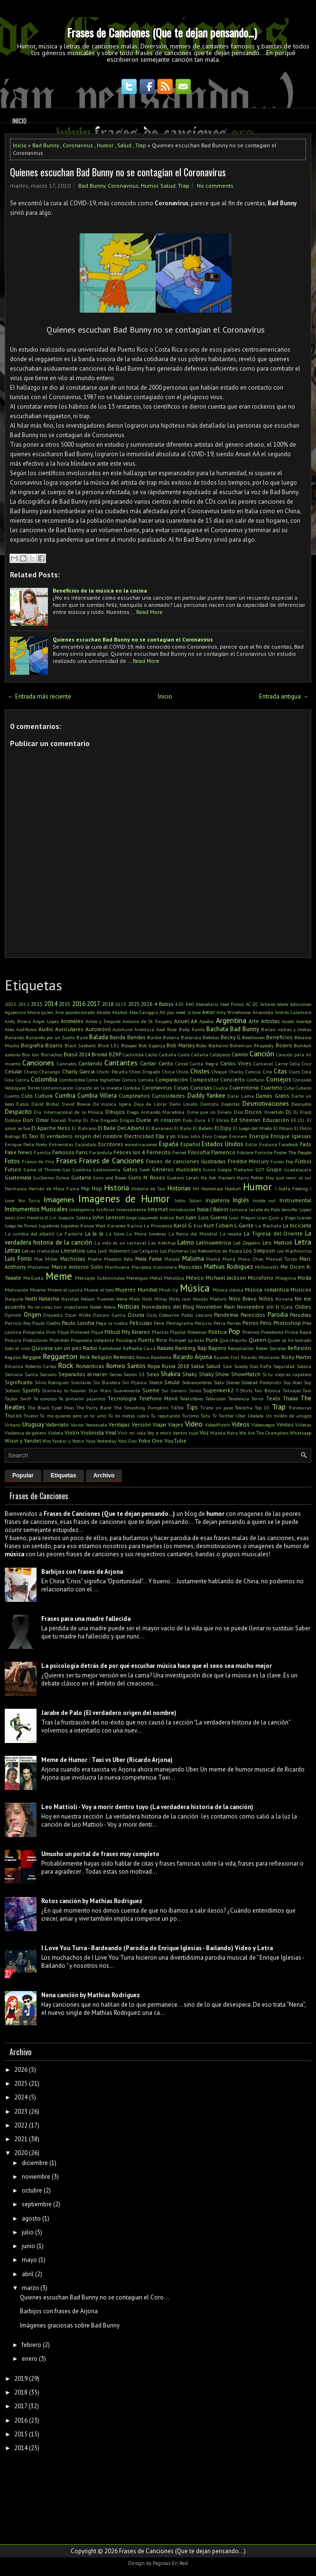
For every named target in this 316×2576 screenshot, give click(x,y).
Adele (282, 1004)
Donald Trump (66, 1120)
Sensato (47, 1374)
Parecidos (253, 1314)
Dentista (209, 1104)
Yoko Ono (150, 1440)
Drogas (127, 1120)
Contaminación (57, 1087)
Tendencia (238, 1398)
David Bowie (76, 1104)
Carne (281, 1063)
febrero (31, 2345)
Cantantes (121, 1062)
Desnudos (301, 1104)
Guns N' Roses (146, 1177)
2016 (78, 1004)
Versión (141, 1424)
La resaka (231, 1233)
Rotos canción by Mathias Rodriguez (91, 1901)
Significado (19, 1382)
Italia (203, 1209)
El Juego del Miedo (252, 1128)
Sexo (153, 1374)
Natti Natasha (42, 1298)
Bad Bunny (45, 145)
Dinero (224, 1112)
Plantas (160, 1332)
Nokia (109, 1306)
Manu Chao (250, 1258)
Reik (85, 1356)
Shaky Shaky (198, 1374)
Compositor (204, 1079)
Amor (208, 1011)
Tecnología (122, 1398)
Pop (234, 1331)
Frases (66, 1160)
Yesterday (107, 1440)
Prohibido (59, 1340)
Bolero (284, 1045)
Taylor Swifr (18, 1398)
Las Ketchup (161, 1242)
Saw (227, 1366)
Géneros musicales (176, 1169)
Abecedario (206, 1004)
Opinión (13, 1315)
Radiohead (110, 1348)
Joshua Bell (172, 1217)
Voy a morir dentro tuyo (172, 1432)
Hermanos (16, 1188)
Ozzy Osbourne (163, 1315)
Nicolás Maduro (209, 1298)
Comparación (171, 1079)
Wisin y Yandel (23, 1440)
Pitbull (112, 1331)
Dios (238, 1112)
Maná (229, 1258)
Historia (116, 1187)
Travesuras (299, 1407)
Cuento (12, 1095)
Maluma (193, 1258)
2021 (21, 2139)
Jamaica (238, 1209)
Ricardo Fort (227, 1357)
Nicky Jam (180, 1298)
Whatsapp (300, 1432)
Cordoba (131, 1087)
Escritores (110, 1144)
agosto (31, 2218)
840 (190, 1004)
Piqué (97, 1332)
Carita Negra (204, 1063)
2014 (50, 1004)
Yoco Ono (127, 1440)
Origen (32, 1315)
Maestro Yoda (118, 1258)
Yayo (90, 1440)
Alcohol (119, 1012)
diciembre (35, 2163)
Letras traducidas (40, 1250)
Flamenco (223, 1152)
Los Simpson (259, 1250)
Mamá (213, 1258)
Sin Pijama (134, 1382)
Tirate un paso (216, 1407)
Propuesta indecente (92, 1340)
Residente (161, 1357)
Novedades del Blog (168, 1306)
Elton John (188, 1136)
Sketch (156, 1382)
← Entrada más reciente (39, 696)
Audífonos (26, 1029)
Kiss (198, 1225)
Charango (49, 1071)
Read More (149, 611)
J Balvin (219, 1209)
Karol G (183, 1225)
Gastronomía (107, 1169)
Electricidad (139, 1136)
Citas (280, 1071)
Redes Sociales (271, 1348)
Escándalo (85, 1144)
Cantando (90, 1063)
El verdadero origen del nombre (81, 1136)
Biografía (32, 1045)
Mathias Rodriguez (228, 1267)
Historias (179, 1188)
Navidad (70, 1298)
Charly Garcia (78, 1071)
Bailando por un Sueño (50, 1037)
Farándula (100, 1152)
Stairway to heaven (64, 1390)
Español (190, 1144)
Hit (196, 1188)
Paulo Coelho (46, 1323)
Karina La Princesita (149, 1225)
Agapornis (15, 1012)
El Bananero (159, 1128)
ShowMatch (245, 1374)
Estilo (251, 1144)
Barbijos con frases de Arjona (82, 1572)
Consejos (278, 1079)
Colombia (44, 1079)
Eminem (238, 1136)
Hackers (226, 1177)
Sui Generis (173, 1390)
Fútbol (303, 1161)
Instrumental (295, 1200)
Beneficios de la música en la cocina (100, 590)
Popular (23, 1475)
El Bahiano (84, 1128)
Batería (171, 1037)
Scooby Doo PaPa (252, 1366)
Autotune (122, 1029)
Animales (72, 1021)
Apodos (206, 1021)
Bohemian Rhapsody (252, 1045)
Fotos (12, 1161)
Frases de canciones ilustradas (186, 1161)
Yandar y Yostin (68, 1440)
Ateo (9, 1029)
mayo (29, 2260)
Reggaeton (60, 1356)
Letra (302, 1241)
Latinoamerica (213, 1242)
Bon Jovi (30, 1054)
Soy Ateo (292, 1382)
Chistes (200, 1071)
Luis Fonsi (18, 1258)
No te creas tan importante (58, 1306)
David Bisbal (45, 1104)
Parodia (278, 1315)
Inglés (241, 1200)
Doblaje (13, 1120)
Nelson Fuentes (97, 1298)
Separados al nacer (82, 1374)
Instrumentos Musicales (36, 1209)
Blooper (129, 1045)
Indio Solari (188, 1200)
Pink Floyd (57, 1332)
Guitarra (81, 1177)
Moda (304, 1277)
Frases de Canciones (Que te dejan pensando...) (162, 32)
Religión (102, 1356)
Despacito (18, 1112)
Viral (110, 1432)
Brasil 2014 (77, 1054)
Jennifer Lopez (296, 1209)
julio (28, 2232)
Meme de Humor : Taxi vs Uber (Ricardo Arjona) (107, 1760)
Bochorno (218, 1045)
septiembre (37, 2204)
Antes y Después (103, 1021)
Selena (304, 1366)
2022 (21, 2125)
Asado (288, 1021)
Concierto (232, 1079)
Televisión (215, 1398)
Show (222, 1374)
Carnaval (263, 1063)
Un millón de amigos (289, 1415)
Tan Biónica (267, 1390)
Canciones (38, 1062)
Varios (77, 1424)
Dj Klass (302, 1112)
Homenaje (212, 1188)
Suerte (150, 1390)
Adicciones (300, 1004)
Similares (81, 1382)
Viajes (175, 1424)
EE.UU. (298, 1120)
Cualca (221, 1087)
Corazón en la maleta (98, 1087)
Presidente (272, 1332)
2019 (21, 2379)
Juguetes (70, 1225)
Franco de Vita (38, 1161)
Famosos (63, 1152)
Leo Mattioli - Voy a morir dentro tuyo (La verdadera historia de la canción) (147, 1807)
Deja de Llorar (150, 1104)
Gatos (130, 1169)
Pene (159, 1323)
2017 (93, 1004)
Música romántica (266, 1289)
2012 (23, 1004)
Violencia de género (25, 1432)
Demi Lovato (183, 1104)
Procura (13, 1340)
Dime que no (201, 1112)
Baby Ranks (191, 1029)
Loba (91, 1250)
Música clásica (228, 1289)
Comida (146, 1079)
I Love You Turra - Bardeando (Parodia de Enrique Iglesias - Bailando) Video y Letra (157, 1948)
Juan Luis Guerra (206, 1217)
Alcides (103, 1012)
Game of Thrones (42, 1169)
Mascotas (190, 1266)
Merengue (137, 1277)
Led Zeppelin (246, 1242)
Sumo (195, 1390)
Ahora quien (40, 1012)
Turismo (190, 1415)
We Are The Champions (263, 1432)
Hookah (233, 1188)
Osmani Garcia (109, 1315)
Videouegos (263, 1424)
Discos (253, 1111)
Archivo (104, 1475)
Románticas (90, 1365)
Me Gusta (33, 1277)
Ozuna (136, 1314)
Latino (185, 1242)
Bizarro (54, 1045)
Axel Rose (166, 1029)
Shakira (170, 1374)
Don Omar (35, 1119)
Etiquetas (63, 1475)
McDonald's (267, 1267)
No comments (215, 185)
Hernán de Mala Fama (53, 1188)
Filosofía (199, 1152)
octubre (32, 2190)
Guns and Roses (110, 1177)
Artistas (270, 1021)
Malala (172, 1258)
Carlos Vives (235, 1063)
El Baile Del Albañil (121, 1127)
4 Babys (164, 1003)
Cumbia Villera (97, 1096)
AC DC (252, 1004)
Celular (13, 1071)
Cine (267, 1071)
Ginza (209, 1169)
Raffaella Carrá (139, 1348)
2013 (36, 1003)
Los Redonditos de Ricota (216, 1250)
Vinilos (285, 1424)
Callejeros (220, 1054)
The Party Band (94, 1407)
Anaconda (262, 1012)
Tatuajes (292, 1390)
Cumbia (65, 1096)
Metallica (174, 1277)
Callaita (199, 1054)
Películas (141, 1322)
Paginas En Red (170, 2563)
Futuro (13, 1169)
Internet (158, 1209)
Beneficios (279, 1037)
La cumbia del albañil (29, 1233)
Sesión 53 (134, 1374)
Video (194, 1423)
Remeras (124, 1356)
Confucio (255, 1079)
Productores (35, 1340)
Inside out (264, 1200)
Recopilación (241, 1348)
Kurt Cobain (218, 1225)
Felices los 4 (129, 1152)
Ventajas (119, 1424)
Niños (266, 1298)
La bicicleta (297, 1225)
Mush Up (168, 1289)
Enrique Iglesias (290, 1136)
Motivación (16, 1289)
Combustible (72, 1079)
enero (29, 2359)
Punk (212, 1339)
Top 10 (262, 1407)
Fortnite (263, 1152)
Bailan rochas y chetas (286, 1029)
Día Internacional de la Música (68, 1112)
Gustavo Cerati (183, 1177)
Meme (59, 1276)
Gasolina (82, 1169)
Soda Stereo (227, 1382)
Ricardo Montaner (260, 1357)
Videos (241, 1424)
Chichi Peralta (112, 1071)
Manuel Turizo (281, 1258)
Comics (129, 1079)
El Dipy (222, 1127)
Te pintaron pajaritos (82, 1398)
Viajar (160, 1424)
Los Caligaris (144, 1250)
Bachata (217, 1029)
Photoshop (287, 1322)
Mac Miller (46, 1258)
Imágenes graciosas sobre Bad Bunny (70, 2325)
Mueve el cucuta (65, 1289)
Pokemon (197, 1332)
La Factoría (69, 1233)
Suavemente (126, 1390)
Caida (184, 1054)
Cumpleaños (134, 1095)
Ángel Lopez (45, 1021)
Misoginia (285, 1277)
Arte (254, 1021)
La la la (94, 1233)
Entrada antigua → (283, 696)
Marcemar (39, 1267)
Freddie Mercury (248, 1161)
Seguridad (284, 1366)
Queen (257, 1339)
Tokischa (243, 1407)
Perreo (234, 1323)
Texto (273, 1398)
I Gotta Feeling (291, 1188)
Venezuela (96, 1424)
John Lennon (108, 1217)
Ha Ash (208, 1177)
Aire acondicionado (75, 1012)
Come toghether (103, 1079)
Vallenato (57, 1424)
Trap (140, 145)
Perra (219, 1323)
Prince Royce (298, 1332)
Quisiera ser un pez (56, 1347)
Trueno (31, 1415)
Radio (90, 1347)
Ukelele (255, 1415)
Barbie (154, 1037)
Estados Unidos (222, 1144)
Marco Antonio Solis (77, 1266)
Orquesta (53, 1315)
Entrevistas (61, 1144)
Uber (241, 1415)
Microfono (260, 1277)
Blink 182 (109, 1045)
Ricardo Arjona (192, 1357)
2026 (146, 1003)
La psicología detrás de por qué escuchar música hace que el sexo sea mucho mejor (156, 1666)
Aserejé (303, 1021)
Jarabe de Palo (264, 1209)
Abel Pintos (232, 1004)
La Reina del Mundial (192, 1233)
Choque (219, 1071)
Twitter (226, 1415)
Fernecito (159, 1152)
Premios (251, 1332)
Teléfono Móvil (158, 1398)
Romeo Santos (126, 1366)
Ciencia (252, 1071)
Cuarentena (244, 1087)
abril (28, 2274)
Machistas (72, 1258)
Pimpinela (34, 1332)
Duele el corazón (158, 1119)
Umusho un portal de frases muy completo (100, 1854)
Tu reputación (165, 1415)
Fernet (179, 1152)
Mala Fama (148, 1258)
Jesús (10, 1217)
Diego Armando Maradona (156, 1112)
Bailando (14, 1037)
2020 (21, 2153)
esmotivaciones (141, 1144)
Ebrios (222, 1120)
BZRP (115, 1054)
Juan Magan (242, 1217)
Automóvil (98, 1029)
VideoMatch (217, 1424)
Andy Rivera (18, 1021)
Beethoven (253, 1037)
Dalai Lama (240, 1095)
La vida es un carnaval (120, 1242)
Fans (82, 1152)
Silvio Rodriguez (52, 1382)
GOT (260, 1169)
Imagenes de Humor (123, 1198)
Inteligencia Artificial (91, 1209)
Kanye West (93, 1225)
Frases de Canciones (111, 1160)
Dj (288, 1111)
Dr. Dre (90, 1120)
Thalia (290, 1398)
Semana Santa (21, 1374)
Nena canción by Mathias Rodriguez (90, 1995)
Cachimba (133, 1054)
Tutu (205, 1415)
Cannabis (66, 1063)
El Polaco (283, 1128)
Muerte (38, 1289)
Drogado (109, 1120)
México (195, 1277)
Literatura (73, 1250)
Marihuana (117, 1267)
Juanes (304, 1217)
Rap (202, 1347)
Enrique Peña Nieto (26, 1144)
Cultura (44, 1095)
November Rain (215, 1306)
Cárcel (181, 1063)
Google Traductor (236, 1169)
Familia (42, 1152)
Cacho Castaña (161, 1054)
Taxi (307, 1390)
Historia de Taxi (148, 1188)
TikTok (177, 1407)
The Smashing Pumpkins (141, 1407)
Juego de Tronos (21, 1225)
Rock (65, 1365)
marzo (30, 2288)
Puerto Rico (152, 1339)
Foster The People (292, 1152)
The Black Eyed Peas (51, 1407)
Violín (72, 1432)
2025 (133, 1003)
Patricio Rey (18, 1323)
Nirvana (284, 1298)
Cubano (303, 1087)
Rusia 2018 (175, 1365)
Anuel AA (185, 1021)
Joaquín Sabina (74, 1217)
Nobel (96, 1306)
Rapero (217, 1347)
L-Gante (244, 1225)
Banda (117, 1037)
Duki (188, 1120)
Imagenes (59, 1199)
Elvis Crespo (214, 1136)
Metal (155, 1277)
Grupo (274, 1169)
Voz (204, 1432)
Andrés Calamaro (293, 1012)
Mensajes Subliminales (100, 1277)
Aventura (144, 1029)
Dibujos (115, 1111)
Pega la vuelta (112, 1323)
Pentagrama (179, 1323)
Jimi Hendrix (30, 1217)
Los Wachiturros (294, 1250)
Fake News (18, 1152)
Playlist (178, 1332)
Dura (200, 1120)
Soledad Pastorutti (261, 1382)
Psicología (126, 1340)
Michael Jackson (225, 1277)
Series (115, 1374)
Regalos (13, 1357)
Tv (215, 1415)
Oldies (303, 1306)
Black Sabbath (80, 1045)
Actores (267, 1004)
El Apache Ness (50, 1127)
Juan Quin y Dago (276, 1217)
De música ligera (112, 1104)
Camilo (240, 1054)
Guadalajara (297, 1169)
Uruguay (33, 1424)
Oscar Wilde (78, 1315)
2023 (120, 1004)
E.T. (211, 1120)
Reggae (31, 1356)
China (168, 1071)
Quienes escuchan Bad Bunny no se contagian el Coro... (94, 2297)
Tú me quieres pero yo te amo (73, 1415)
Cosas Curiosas (193, 1087)
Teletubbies (191, 1398)
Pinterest (80, 1332)
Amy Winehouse (233, 1012)
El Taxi (30, 1136)
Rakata (165, 1347)
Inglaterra (217, 1200)
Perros (250, 1322)
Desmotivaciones (265, 1104)
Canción (262, 1053)
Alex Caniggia (143, 1012)
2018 (107, 1003)
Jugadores (49, 1225)
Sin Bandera (107, 1382)
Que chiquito (233, 1340)
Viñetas (303, 1424)
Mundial (148, 1289)
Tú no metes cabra (128, 1415)
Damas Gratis (272, 1095)
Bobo (201, 1045)
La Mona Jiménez (146, 1233)
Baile (82, 1037)
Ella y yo (166, 1136)
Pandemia (226, 1314)
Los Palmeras (174, 1250)
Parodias (300, 1314)
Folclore (245, 1152)
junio (28, 2246)
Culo (27, 1095)
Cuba (289, 1087)
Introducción (182, 1209)
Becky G (231, 1037)
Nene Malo (128, 1298)
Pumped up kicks (186, 1340)
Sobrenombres (197, 1382)
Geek (145, 1169)
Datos (22, 1104)
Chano (30, 1071)
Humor (105, 145)
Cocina (22, 1079)
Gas (66, 1169)
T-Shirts (244, 1390)
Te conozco (45, 1398)
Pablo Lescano (196, 1315)
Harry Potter (250, 1177)
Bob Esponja (152, 1045)
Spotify (31, 1390)
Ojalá (287, 1306)
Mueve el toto (99, 1289)
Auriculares (69, 1029)
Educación (276, 1119)
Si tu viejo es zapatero (287, 1374)
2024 (21, 2097)
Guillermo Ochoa (51, 1177)
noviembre (36, 2177)
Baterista (191, 1037)
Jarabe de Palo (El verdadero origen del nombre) (109, 1713)
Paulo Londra (78, 1322)
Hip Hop (91, 1188)
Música (195, 1288)
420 (179, 1004)
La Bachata (268, 1225)
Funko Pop (281, 1161)
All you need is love (180, 1012)
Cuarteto (271, 1087)
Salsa (197, 1365)
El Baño (182, 1128)
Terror (257, 1398)
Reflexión (299, 1347)
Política (217, 1331)
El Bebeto (203, 1128)
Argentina (231, 1020)
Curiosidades (168, 1095)
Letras (12, 1250)
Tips (192, 1407)
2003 (10, 1004)
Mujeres (125, 1289)
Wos (46, 1440)
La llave (115, 1233)
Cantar (148, 1063)
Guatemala (18, 1177)
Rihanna (14, 1366)
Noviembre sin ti (258, 1306)
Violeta (55, 1432)
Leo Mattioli (277, 1242)
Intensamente (131, 1209)
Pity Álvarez (135, 1331)
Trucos (13, 1415)
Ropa (154, 1365)
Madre (95, 1258)
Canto (165, 1063)
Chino (182, 1071)
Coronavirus (78, 145)
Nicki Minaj (154, 1298)
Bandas (136, 1037)
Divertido (274, 1112)
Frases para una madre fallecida (85, 1619)
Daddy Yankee (206, 1096)
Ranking (185, 1347)
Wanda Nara (224, 1432)
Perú (265, 1322)
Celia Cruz (300, 1063)
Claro (294, 1071)
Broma (99, 1054)
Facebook (288, 1144)
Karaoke (116, 1225)
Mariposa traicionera (154, 1267)
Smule (172, 1382)
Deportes (230, 1104)
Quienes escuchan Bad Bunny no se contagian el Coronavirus (118, 172)
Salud (124, 145)
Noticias (128, 1306)
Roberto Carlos (40, 1366)
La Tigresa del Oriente (273, 1233)
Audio (45, 1029)
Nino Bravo (243, 1298)
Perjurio (203, 1323)
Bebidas (211, 1037)
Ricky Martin (296, 1356)
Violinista (92, 1432)
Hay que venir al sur (288, 1177)
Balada (98, 1037)
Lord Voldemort (114, 1250)
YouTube (175, 1440)
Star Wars (99, 1390)
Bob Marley (181, 1045)
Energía (259, 1136)
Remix (142, 1357)
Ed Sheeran (245, 1119)
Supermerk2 (218, 1390)
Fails (305, 1144)
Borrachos (51, 1054)
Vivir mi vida (131, 1432)
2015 (64, 1003)
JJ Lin (50, 1217)
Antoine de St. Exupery (147, 1021)
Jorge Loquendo (142, 1217)
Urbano (12, 1424)
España (168, 1144)
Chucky (236, 1071)
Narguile (14, 1298)
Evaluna (268, 1144)
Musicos (300, 1289)
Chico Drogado (145, 1071)
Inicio (19, 120)
